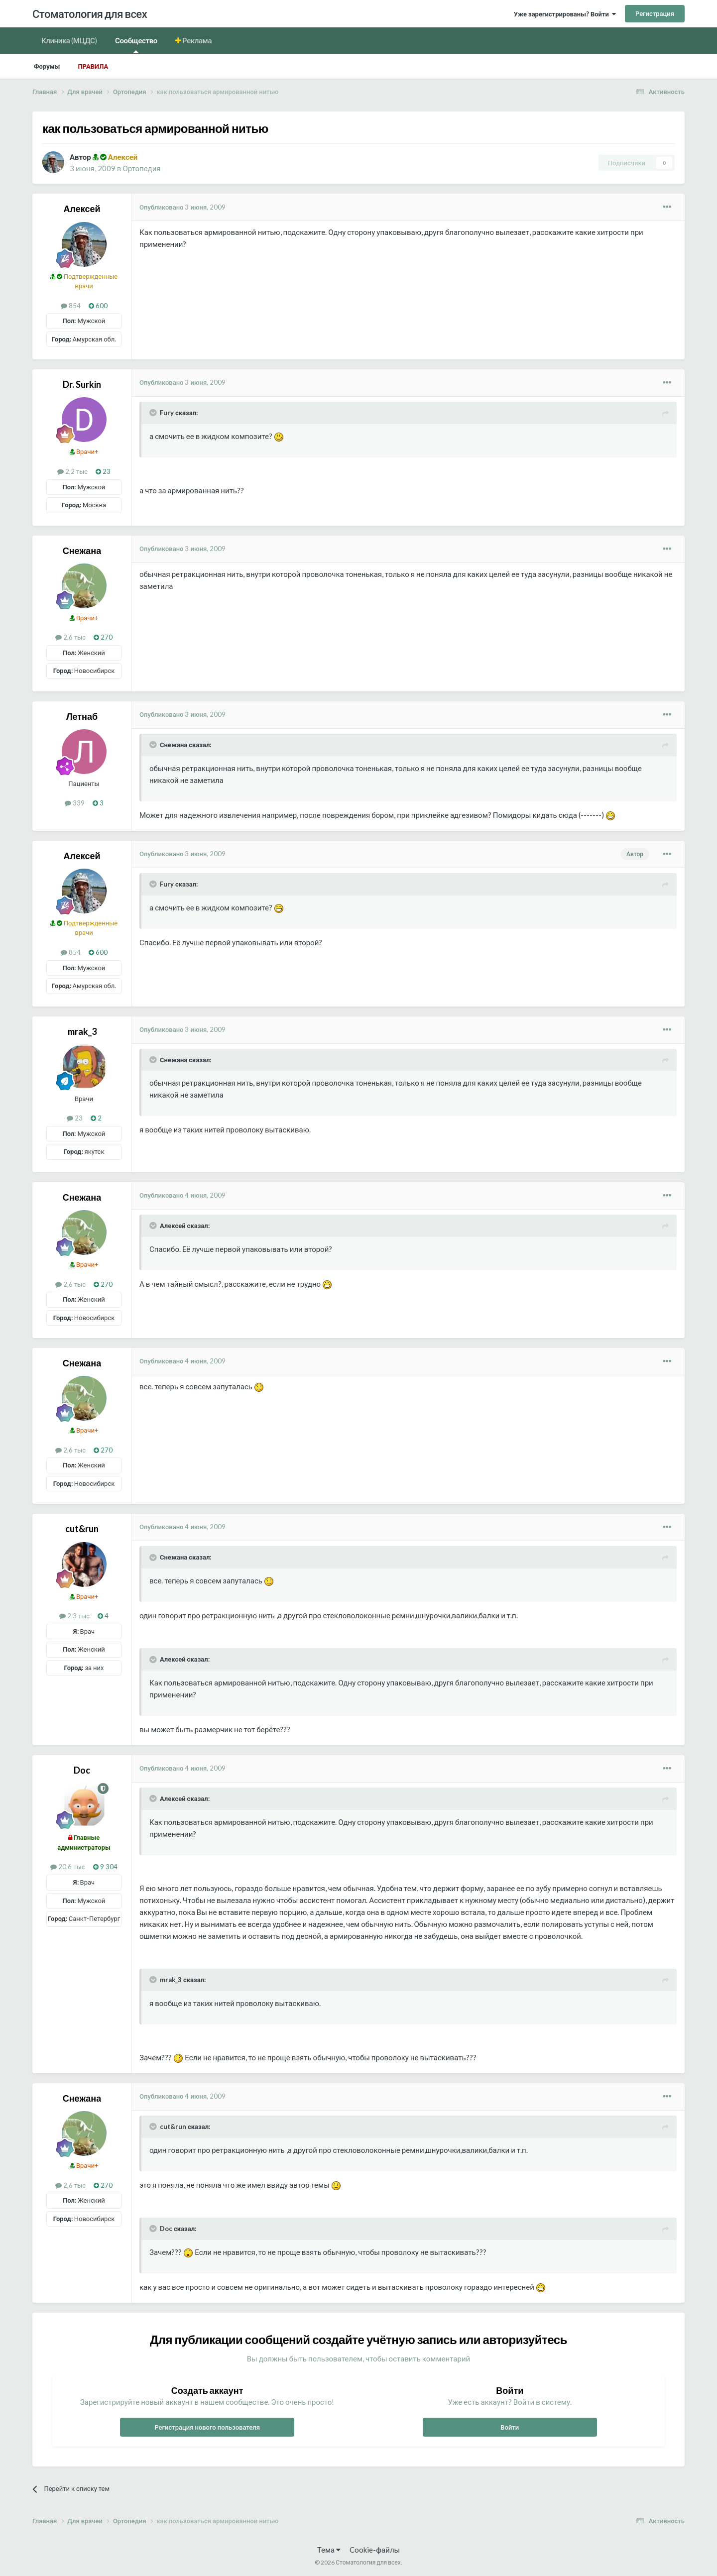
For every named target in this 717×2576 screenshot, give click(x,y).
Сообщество (136, 44)
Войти (509, 2427)
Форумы (47, 66)
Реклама (196, 40)
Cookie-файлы (375, 2549)
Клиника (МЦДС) (69, 40)
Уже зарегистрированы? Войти (565, 14)
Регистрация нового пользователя (207, 2427)
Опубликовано (182, 207)
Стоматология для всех (89, 13)
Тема (329, 2549)
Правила (93, 66)
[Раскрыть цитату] (153, 413)
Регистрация (654, 13)
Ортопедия (141, 168)
